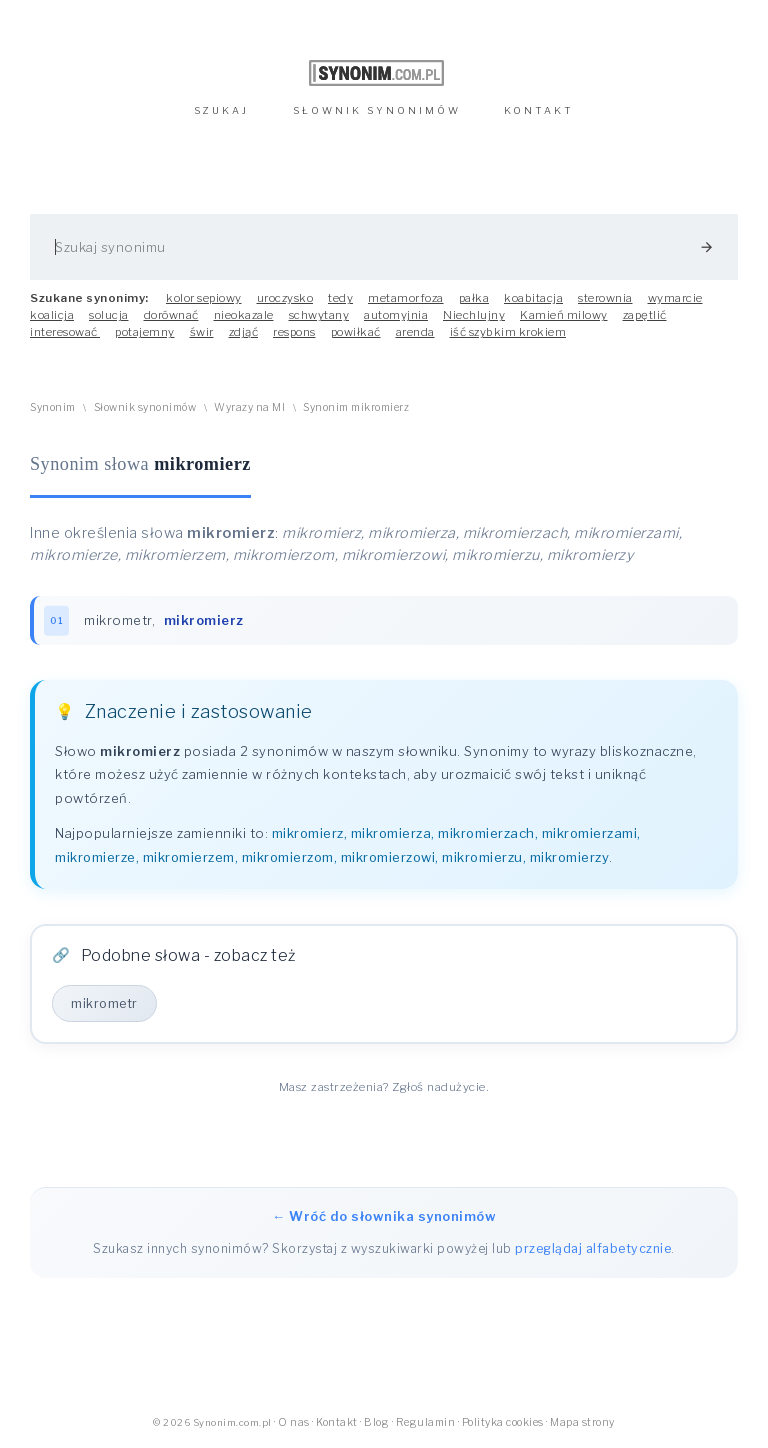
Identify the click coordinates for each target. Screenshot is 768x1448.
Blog (376, 1422)
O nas (294, 1422)
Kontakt (337, 1422)
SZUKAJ (221, 110)
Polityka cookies (503, 1422)
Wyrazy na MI (249, 407)
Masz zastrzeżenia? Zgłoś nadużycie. (384, 1087)
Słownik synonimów (145, 407)
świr (202, 332)
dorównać (171, 315)
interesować (65, 332)
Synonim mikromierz (356, 407)
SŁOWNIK (377, 110)
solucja (109, 315)
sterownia (605, 298)
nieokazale (244, 315)
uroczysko (285, 298)
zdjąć (244, 332)
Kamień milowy (564, 315)
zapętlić (645, 315)
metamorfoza (406, 298)
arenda (415, 332)
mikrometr (118, 620)
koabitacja (533, 298)
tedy (340, 298)
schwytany (319, 315)
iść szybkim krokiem (508, 332)
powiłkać (356, 332)
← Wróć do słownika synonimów (384, 1216)
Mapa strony (582, 1422)
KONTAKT (539, 110)
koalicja (52, 315)
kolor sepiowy (204, 298)
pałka (474, 298)
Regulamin (426, 1422)
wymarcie (675, 298)
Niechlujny (474, 315)
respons (294, 332)
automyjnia (396, 315)
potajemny (145, 332)
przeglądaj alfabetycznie (593, 1248)
